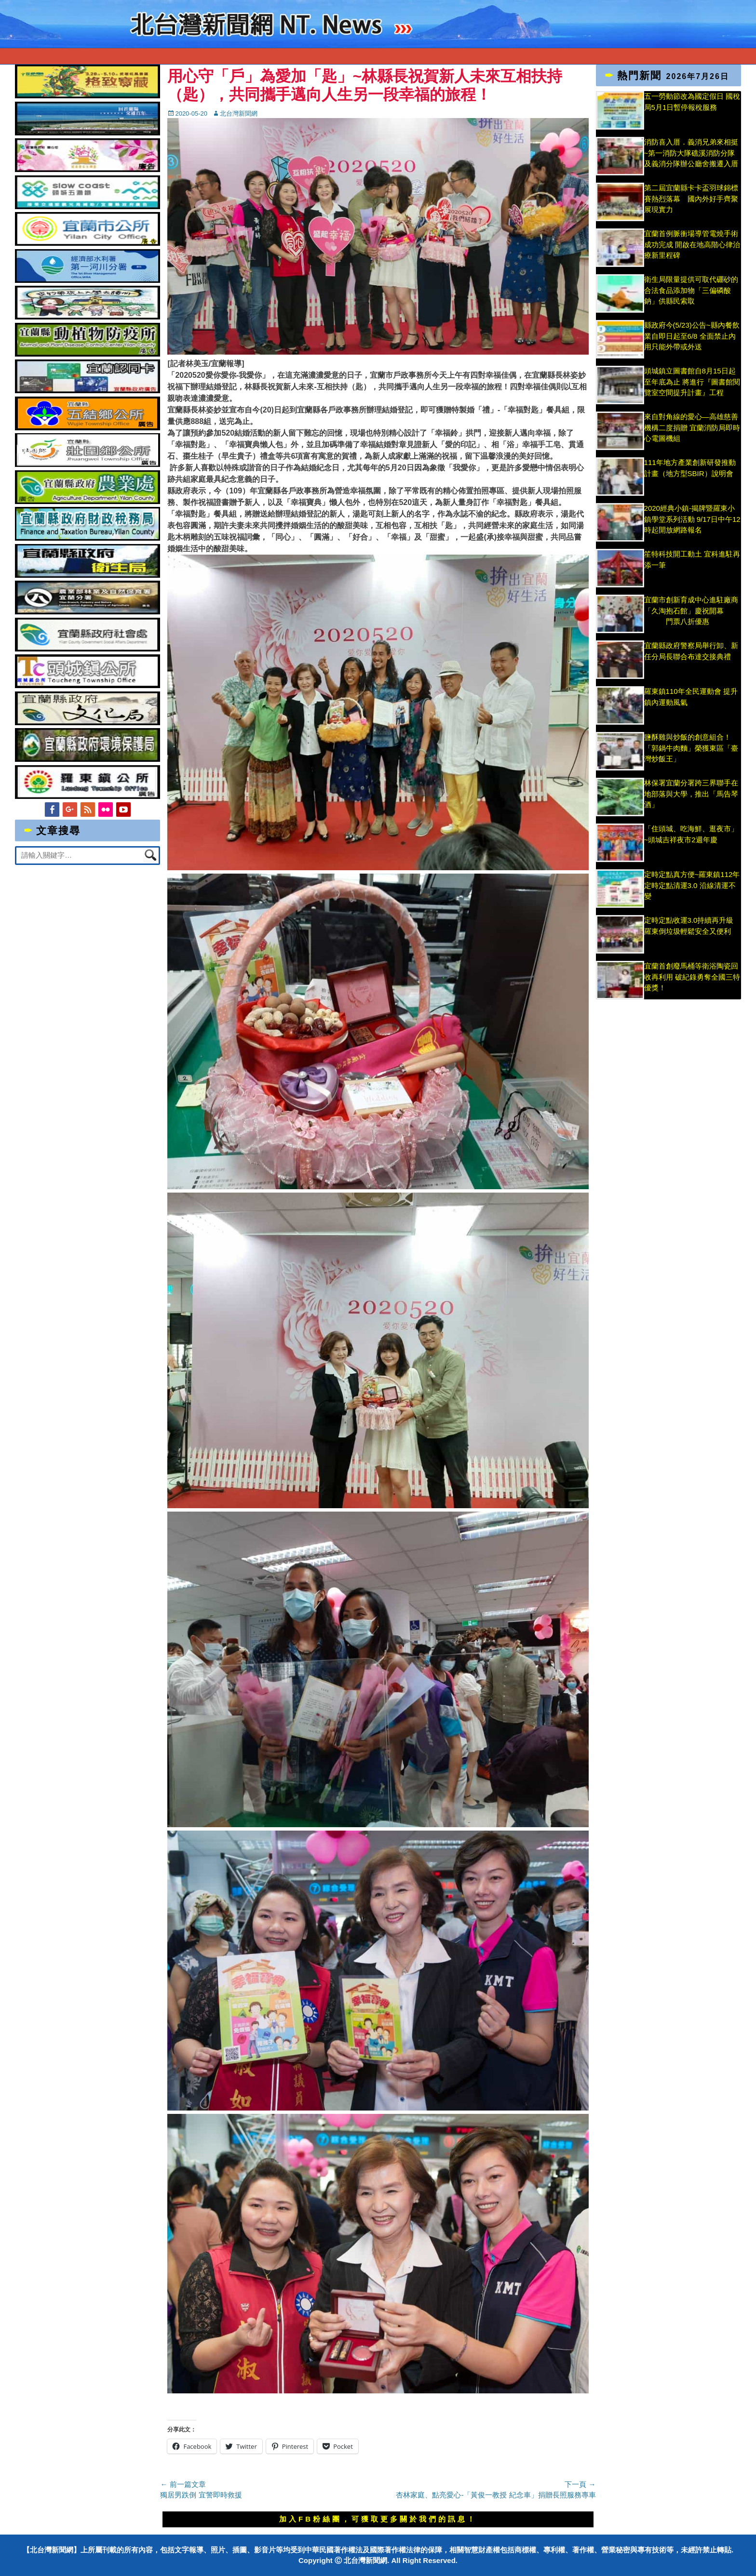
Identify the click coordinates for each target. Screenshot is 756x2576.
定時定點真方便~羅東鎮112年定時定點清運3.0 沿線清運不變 (692, 885)
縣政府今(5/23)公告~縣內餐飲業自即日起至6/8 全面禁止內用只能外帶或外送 (692, 336)
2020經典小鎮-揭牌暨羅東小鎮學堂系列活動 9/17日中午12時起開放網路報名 (692, 519)
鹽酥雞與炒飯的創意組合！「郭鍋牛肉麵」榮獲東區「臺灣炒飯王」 (691, 748)
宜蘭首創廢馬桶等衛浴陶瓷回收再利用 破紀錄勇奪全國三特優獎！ (692, 977)
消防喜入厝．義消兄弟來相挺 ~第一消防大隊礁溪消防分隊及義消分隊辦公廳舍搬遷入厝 (691, 153)
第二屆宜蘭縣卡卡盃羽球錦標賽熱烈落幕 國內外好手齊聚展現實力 (691, 198)
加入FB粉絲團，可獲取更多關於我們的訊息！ (378, 2519)
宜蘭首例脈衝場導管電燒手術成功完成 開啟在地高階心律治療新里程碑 (692, 244)
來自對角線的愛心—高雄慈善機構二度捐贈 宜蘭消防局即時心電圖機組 (692, 427)
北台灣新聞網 (238, 113)
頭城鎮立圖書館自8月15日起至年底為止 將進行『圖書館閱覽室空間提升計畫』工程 (692, 382)
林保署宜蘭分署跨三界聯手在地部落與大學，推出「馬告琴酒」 (691, 794)
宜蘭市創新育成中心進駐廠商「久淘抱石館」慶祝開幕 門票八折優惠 (691, 610)
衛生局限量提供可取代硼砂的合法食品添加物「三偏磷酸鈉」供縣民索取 (691, 290)
